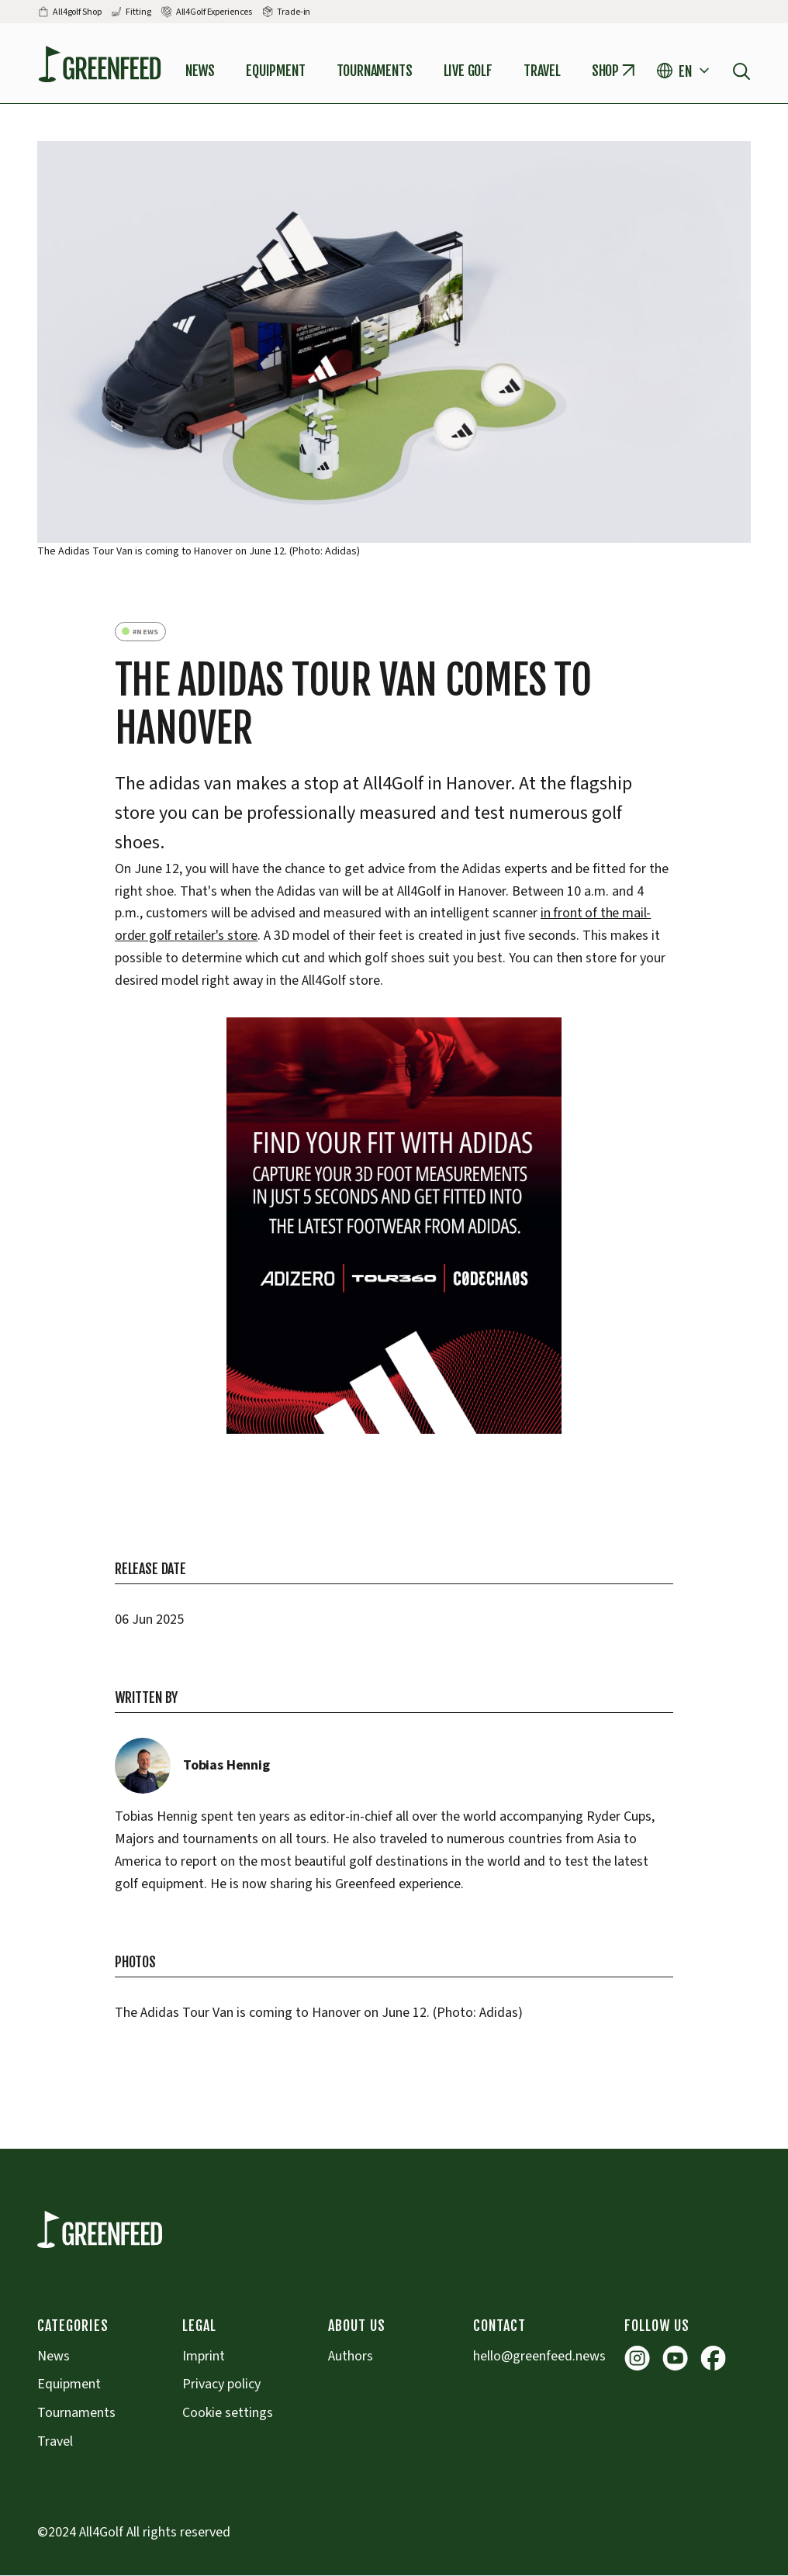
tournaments (375, 70)
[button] (685, 71)
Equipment (275, 70)
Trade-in (293, 12)
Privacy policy (221, 2384)
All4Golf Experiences (214, 12)
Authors (350, 2356)
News (200, 70)
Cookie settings (227, 2412)
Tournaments (76, 2412)
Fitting (138, 12)
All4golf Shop (77, 12)
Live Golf (468, 70)
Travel (542, 70)
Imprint (203, 2356)
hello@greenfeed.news (539, 2356)
